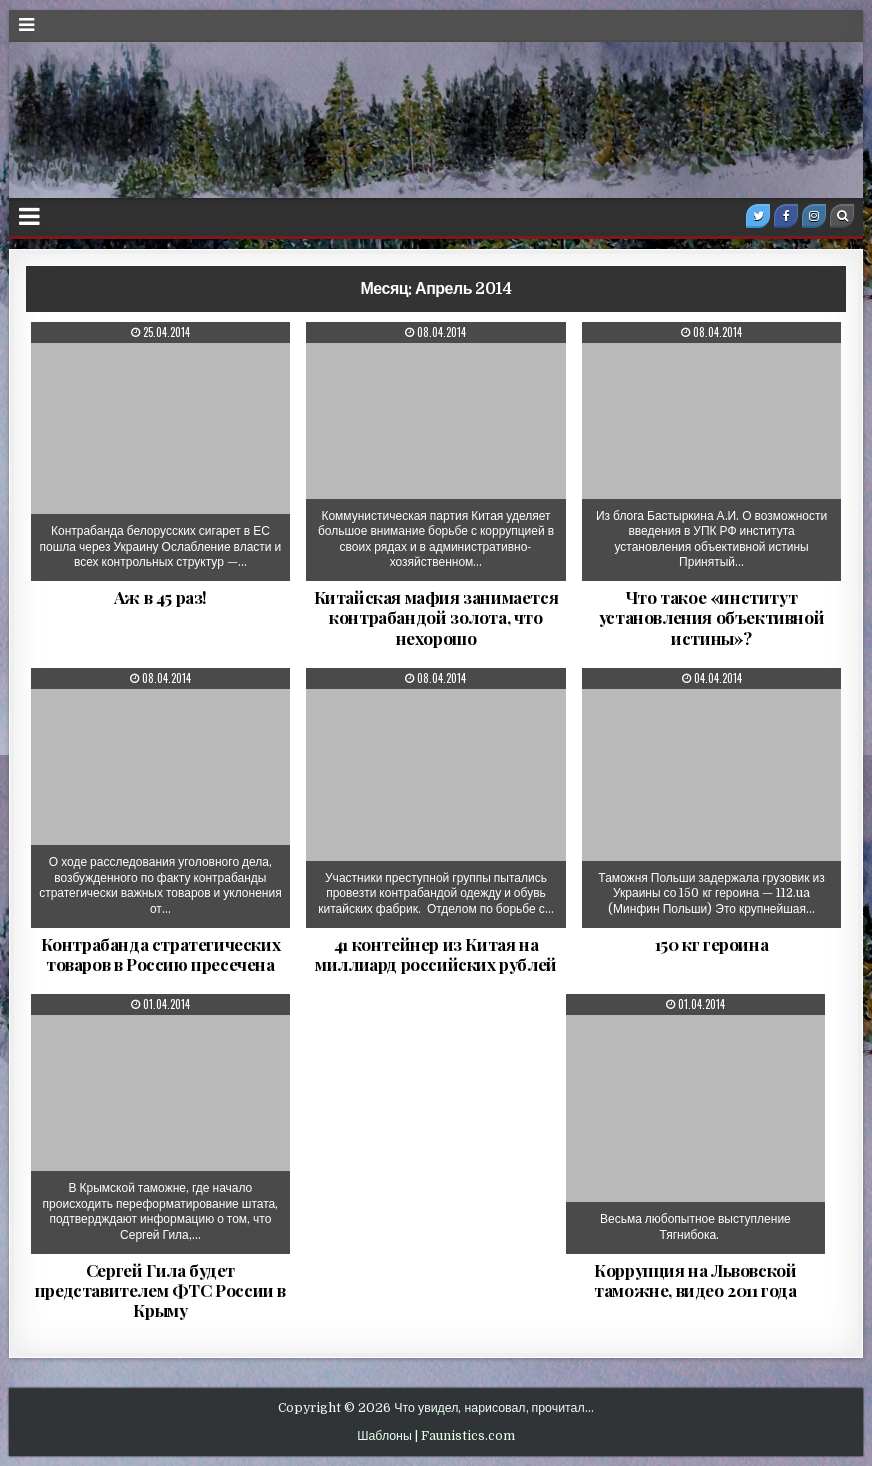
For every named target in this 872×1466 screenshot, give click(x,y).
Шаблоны (384, 1436)
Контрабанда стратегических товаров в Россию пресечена (161, 954)
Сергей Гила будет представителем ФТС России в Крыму (160, 1290)
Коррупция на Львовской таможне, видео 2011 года (695, 1280)
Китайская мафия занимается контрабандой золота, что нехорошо (436, 617)
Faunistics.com (468, 1436)
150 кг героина (711, 944)
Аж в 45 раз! (160, 597)
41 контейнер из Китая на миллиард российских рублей (436, 954)
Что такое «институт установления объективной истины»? (711, 617)
